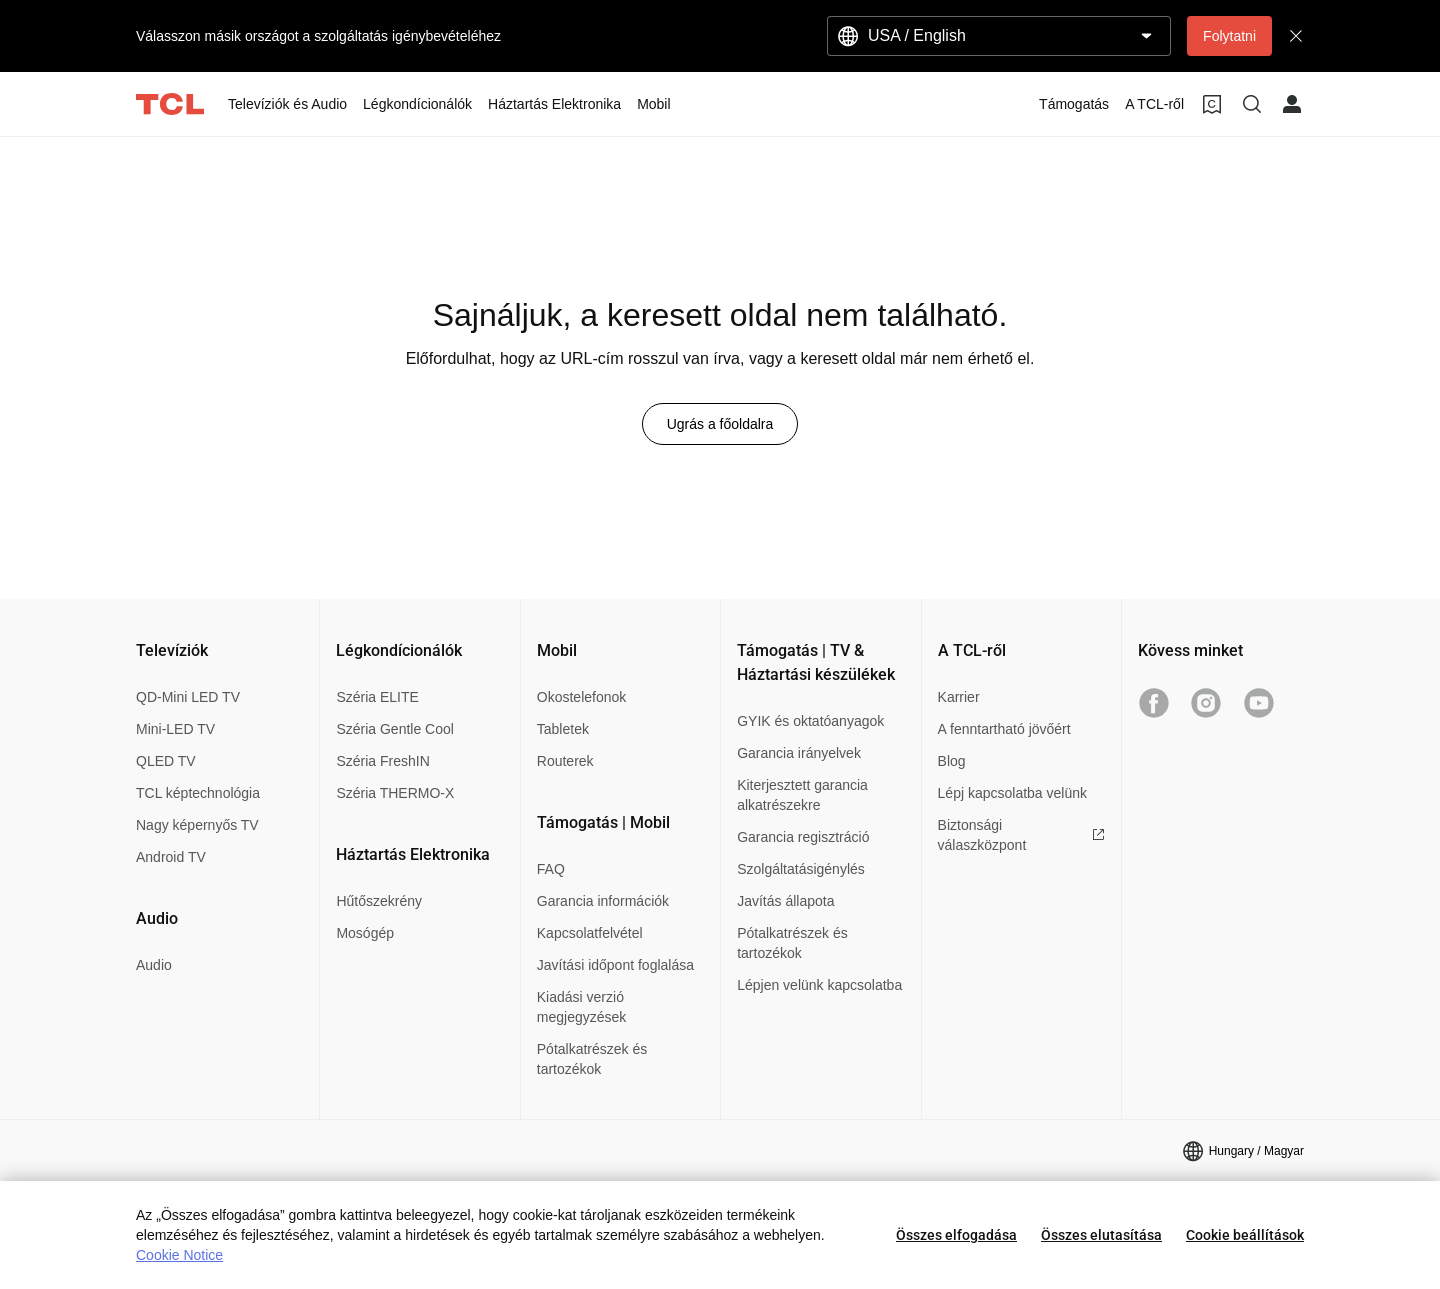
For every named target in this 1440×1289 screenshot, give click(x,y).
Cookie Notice (179, 1255)
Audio (154, 965)
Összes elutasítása (1101, 1235)
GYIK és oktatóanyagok (810, 721)
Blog (952, 761)
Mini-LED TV (175, 729)
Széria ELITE (377, 697)
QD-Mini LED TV (188, 697)
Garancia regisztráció (803, 837)
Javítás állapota (785, 901)
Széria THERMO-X (395, 793)
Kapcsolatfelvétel (590, 933)
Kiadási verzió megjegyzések (582, 1007)
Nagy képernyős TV (197, 825)
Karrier (959, 697)
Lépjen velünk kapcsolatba (819, 985)
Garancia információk (603, 901)
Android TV (171, 857)
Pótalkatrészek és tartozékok (592, 1059)
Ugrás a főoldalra (720, 424)
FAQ (551, 869)
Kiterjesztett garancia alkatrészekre (802, 795)
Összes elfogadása (956, 1235)
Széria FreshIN (382, 761)
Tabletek (563, 729)
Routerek (565, 761)
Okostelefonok (582, 697)
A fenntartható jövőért (1004, 729)
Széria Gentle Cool (395, 729)
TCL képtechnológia (198, 793)
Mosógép (365, 933)
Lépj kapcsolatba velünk (1012, 793)
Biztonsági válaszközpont (1021, 835)
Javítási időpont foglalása (615, 965)
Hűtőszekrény (379, 901)
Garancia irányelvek (799, 753)
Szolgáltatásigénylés (801, 869)
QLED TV (166, 761)
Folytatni (1229, 36)
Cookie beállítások (1245, 1235)
